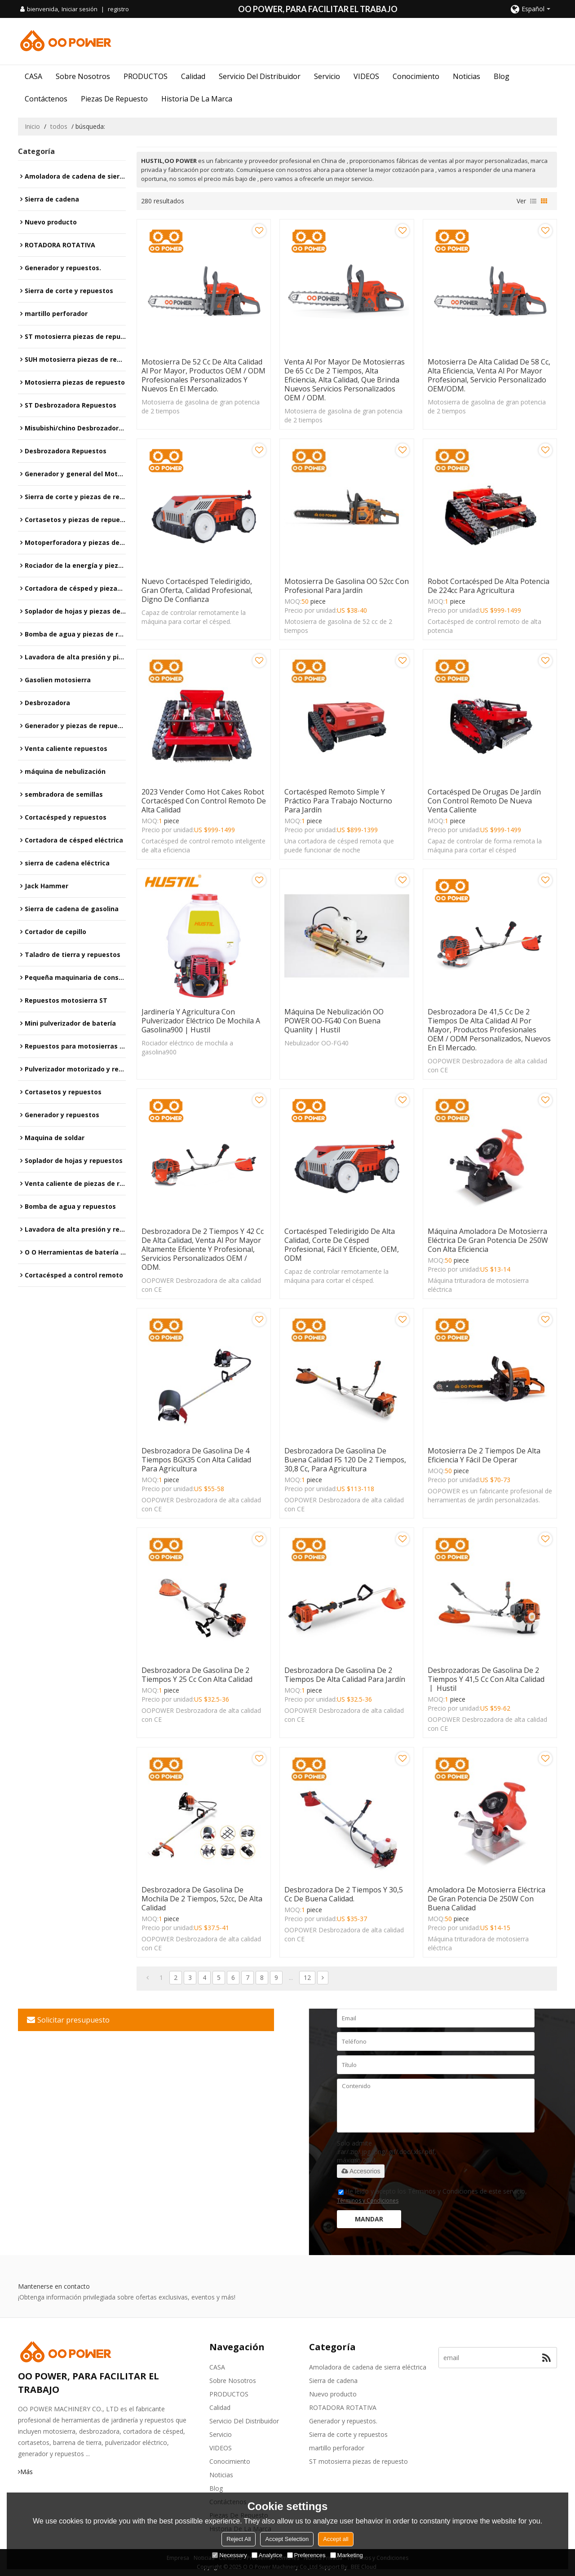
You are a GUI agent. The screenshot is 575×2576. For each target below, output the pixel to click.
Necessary (229, 2555)
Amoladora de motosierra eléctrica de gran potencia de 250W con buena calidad (486, 1898)
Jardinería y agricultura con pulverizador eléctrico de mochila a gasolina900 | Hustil (201, 1020)
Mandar (369, 2219)
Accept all (335, 2539)
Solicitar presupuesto (73, 2020)
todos (58, 126)
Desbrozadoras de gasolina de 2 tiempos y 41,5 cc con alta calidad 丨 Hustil (486, 1679)
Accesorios (360, 2171)
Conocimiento (416, 76)
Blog (501, 76)
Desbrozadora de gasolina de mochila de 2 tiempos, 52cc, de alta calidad (202, 1898)
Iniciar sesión (79, 9)
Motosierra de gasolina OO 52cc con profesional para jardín (346, 586)
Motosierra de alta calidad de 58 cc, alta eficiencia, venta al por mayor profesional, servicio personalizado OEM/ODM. (489, 375)
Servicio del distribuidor (260, 76)
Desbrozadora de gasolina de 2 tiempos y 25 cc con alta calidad (197, 1675)
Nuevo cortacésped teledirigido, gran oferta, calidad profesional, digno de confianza (197, 590)
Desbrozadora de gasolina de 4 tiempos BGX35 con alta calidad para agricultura (196, 1459)
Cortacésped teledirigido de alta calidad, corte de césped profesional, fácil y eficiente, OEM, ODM (341, 1245)
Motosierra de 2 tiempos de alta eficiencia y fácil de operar (484, 1455)
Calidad (193, 76)
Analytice (267, 2555)
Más (26, 2471)
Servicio (327, 76)
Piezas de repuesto (114, 99)
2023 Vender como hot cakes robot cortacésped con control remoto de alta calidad (204, 800)
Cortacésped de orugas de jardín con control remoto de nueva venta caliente (484, 800)
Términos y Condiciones (367, 2200)
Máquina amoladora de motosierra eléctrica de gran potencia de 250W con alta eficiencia (488, 1240)
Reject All (238, 2539)
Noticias (466, 76)
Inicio (32, 126)
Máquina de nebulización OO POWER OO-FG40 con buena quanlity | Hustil (334, 1020)
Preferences (306, 2555)
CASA (33, 76)
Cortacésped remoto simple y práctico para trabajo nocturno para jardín (338, 800)
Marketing (346, 2555)
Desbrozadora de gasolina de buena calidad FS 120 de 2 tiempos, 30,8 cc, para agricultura (345, 1459)
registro (118, 9)
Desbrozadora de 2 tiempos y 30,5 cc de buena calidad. (343, 1894)
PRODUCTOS (146, 76)
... (291, 1977)
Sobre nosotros (83, 76)
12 (307, 1977)
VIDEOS (366, 76)
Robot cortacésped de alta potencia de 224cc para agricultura (488, 586)
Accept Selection (287, 2539)
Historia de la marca (196, 99)
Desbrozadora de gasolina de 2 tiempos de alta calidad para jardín (344, 1675)
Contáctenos (46, 99)
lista (533, 201)
